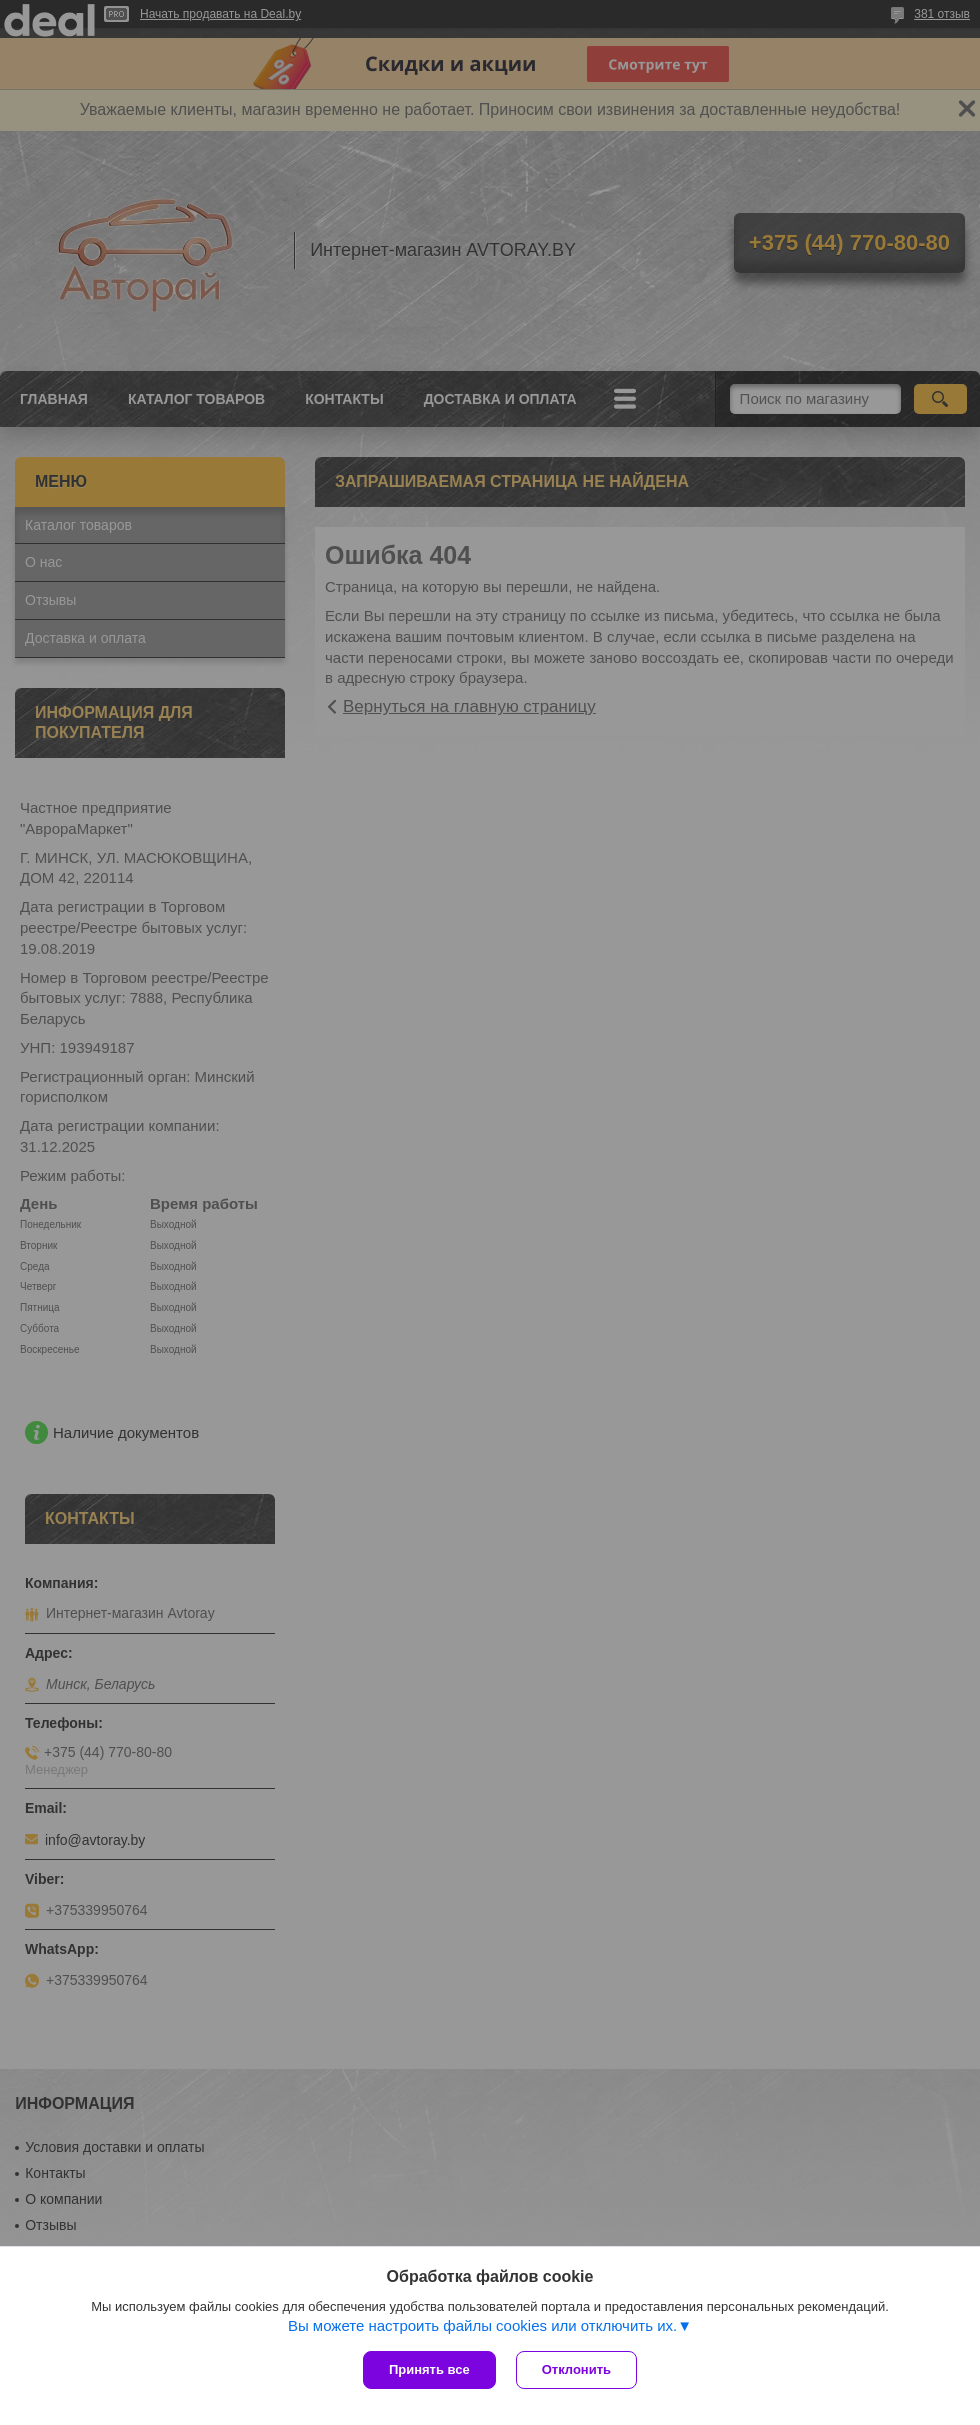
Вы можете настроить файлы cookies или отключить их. (482, 2325)
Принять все (429, 2369)
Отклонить (576, 2369)
